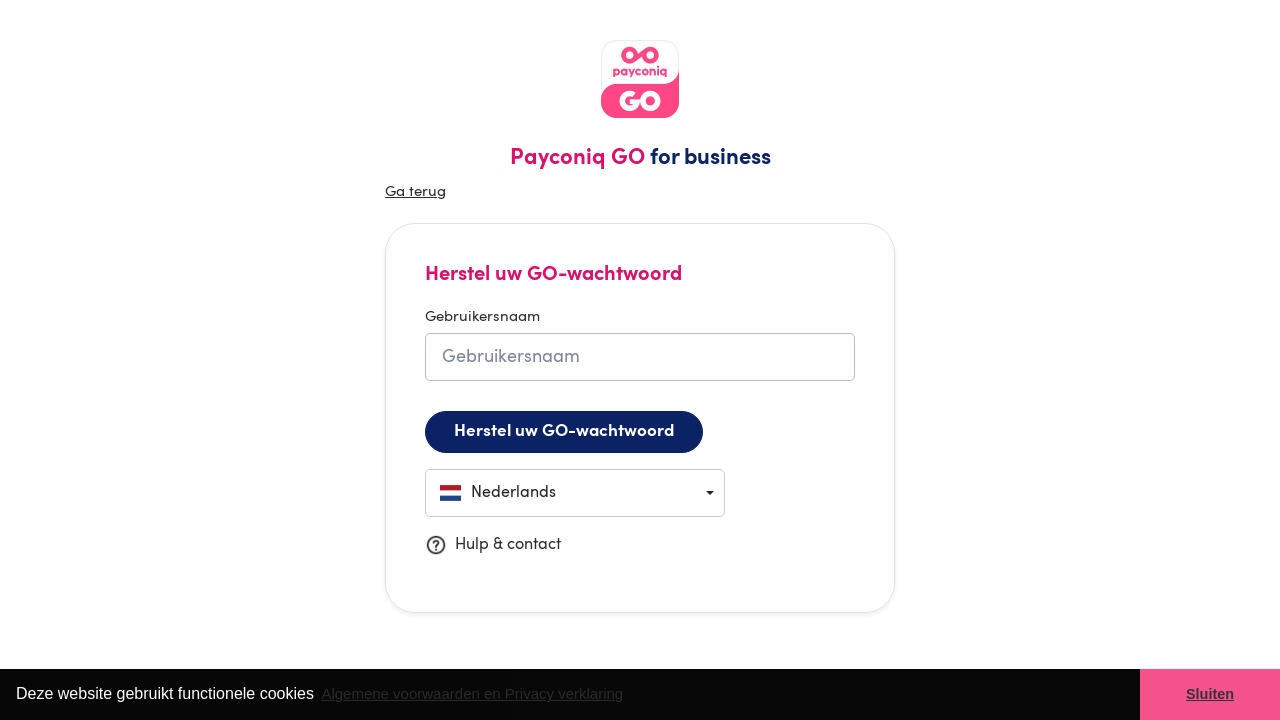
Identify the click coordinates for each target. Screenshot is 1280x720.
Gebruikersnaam (482, 317)
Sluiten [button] (1210, 694)
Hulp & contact (493, 545)
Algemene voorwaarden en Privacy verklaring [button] (472, 693)
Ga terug (415, 192)
